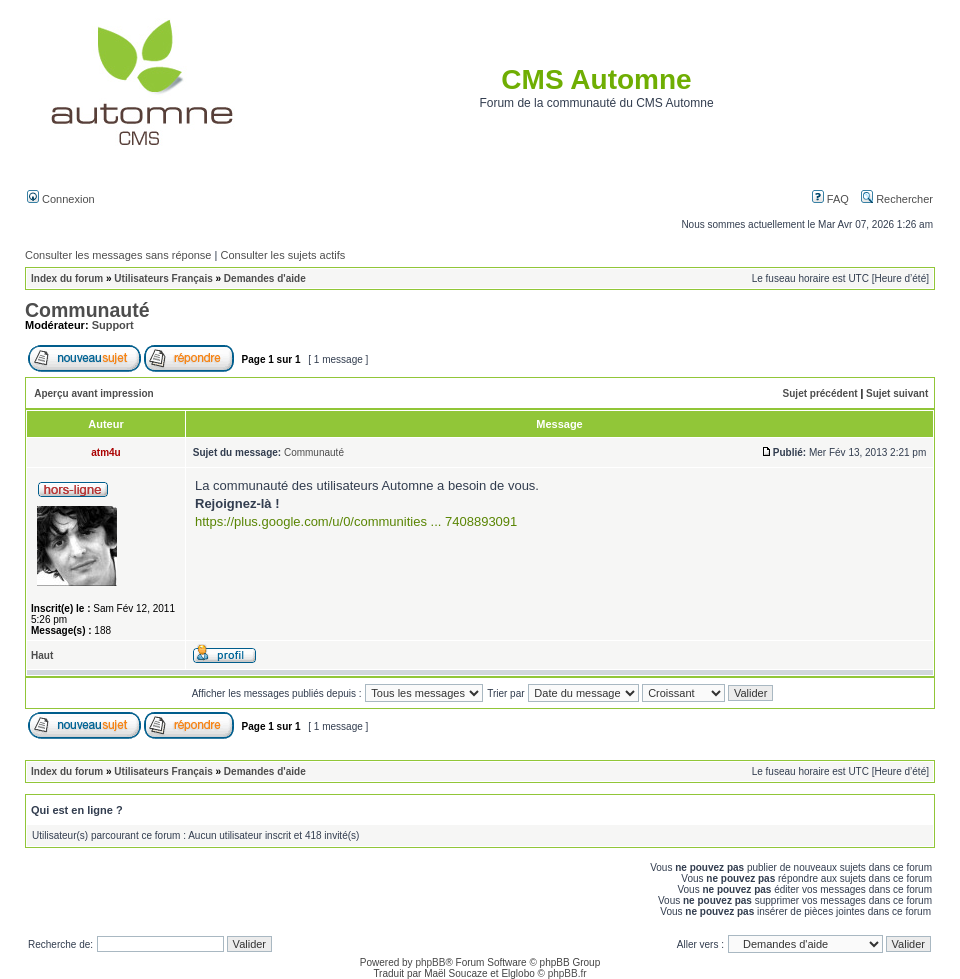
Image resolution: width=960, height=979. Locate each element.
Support (113, 325)
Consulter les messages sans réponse (118, 255)
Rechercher (897, 199)
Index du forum (67, 278)
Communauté (87, 310)
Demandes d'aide (265, 278)
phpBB (430, 962)
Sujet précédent (820, 393)
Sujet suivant (897, 393)
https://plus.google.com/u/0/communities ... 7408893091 (356, 521)
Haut (42, 655)
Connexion (61, 199)
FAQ (830, 199)
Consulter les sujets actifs (282, 255)
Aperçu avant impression (93, 393)
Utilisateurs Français (163, 278)
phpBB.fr (567, 973)
